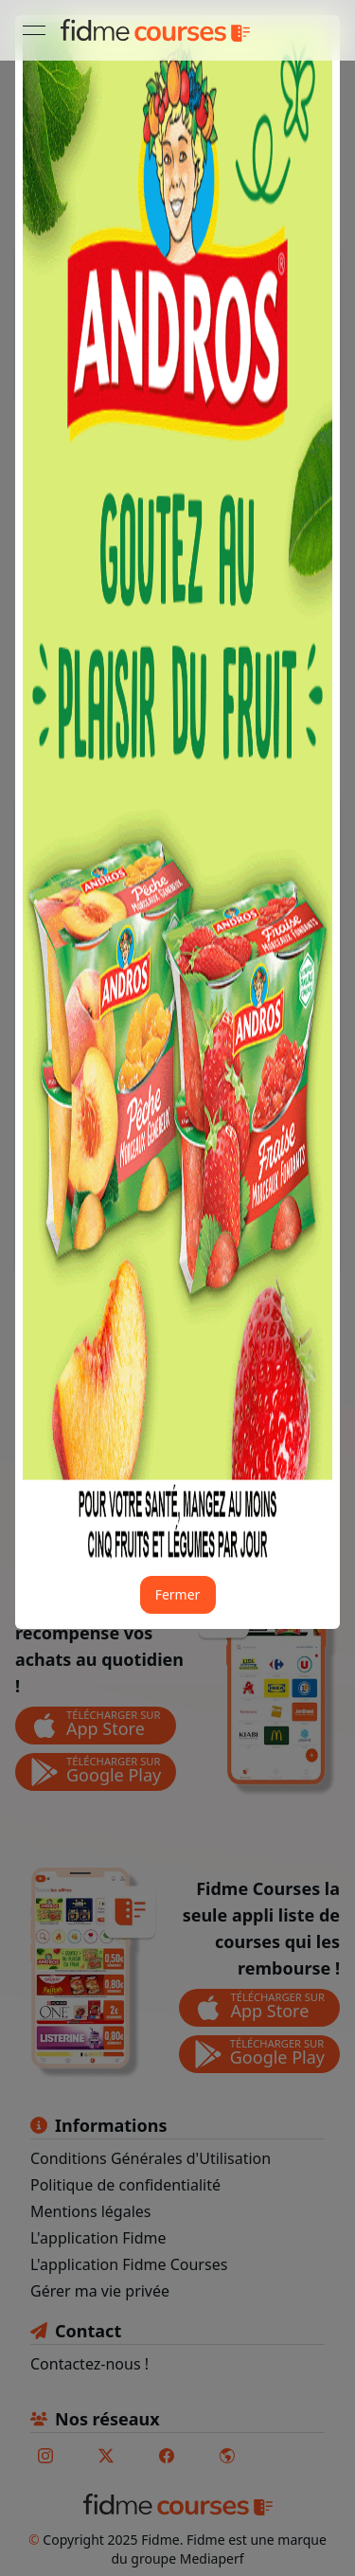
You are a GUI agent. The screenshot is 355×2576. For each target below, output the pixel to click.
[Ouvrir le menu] (34, 30)
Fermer (178, 1594)
